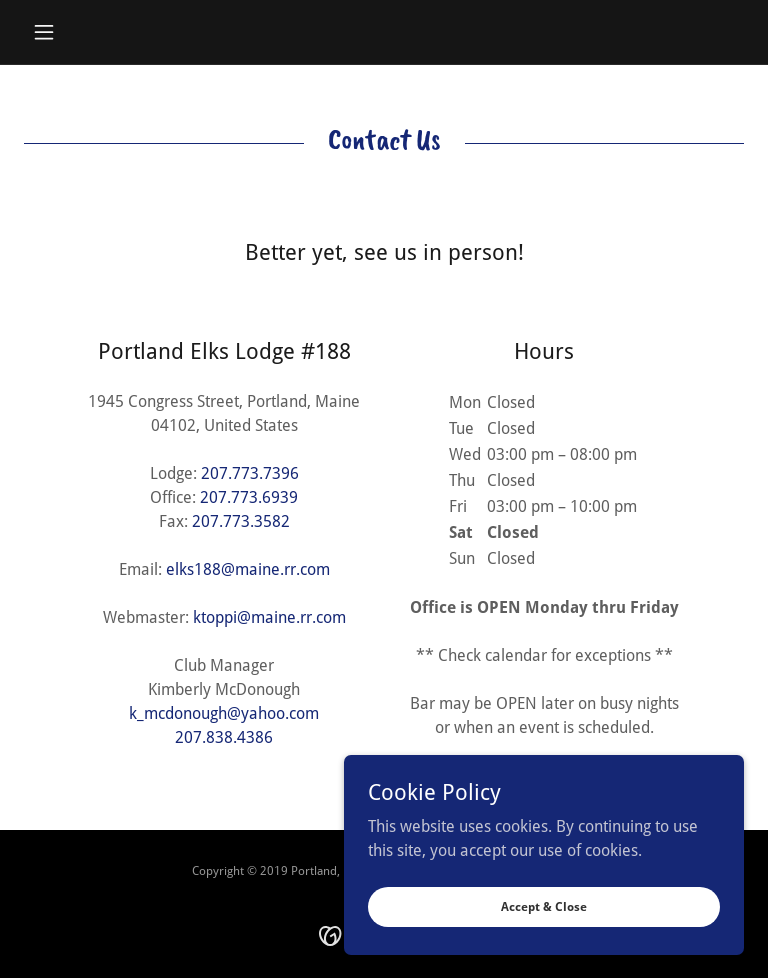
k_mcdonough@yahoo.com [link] (224, 713)
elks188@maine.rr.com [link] (248, 569)
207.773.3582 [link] (241, 521)
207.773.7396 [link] (250, 473)
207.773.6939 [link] (249, 497)
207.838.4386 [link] (224, 737)
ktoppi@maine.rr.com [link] (269, 617)
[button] (78, 32)
